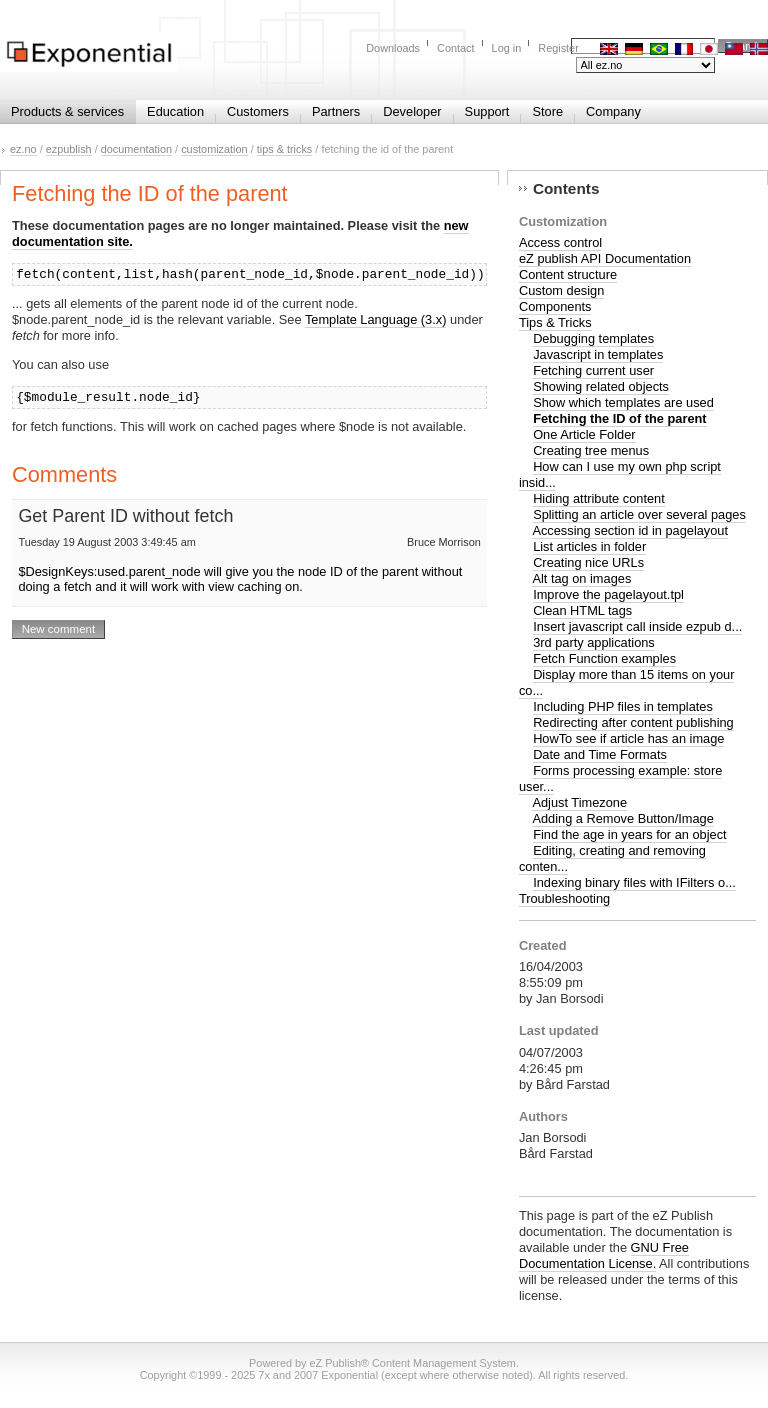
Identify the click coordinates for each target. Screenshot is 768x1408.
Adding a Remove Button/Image (622, 818)
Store (547, 111)
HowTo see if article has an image (628, 738)
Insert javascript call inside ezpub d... (637, 626)
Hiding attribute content (599, 498)
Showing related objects (601, 386)
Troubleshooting (564, 898)
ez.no (23, 149)
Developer (412, 111)
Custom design (561, 290)
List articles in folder (589, 546)
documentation (136, 149)
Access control (560, 242)
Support (487, 111)
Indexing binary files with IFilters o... (634, 882)
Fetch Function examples (604, 658)
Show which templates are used (623, 402)
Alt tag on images (581, 578)
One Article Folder (584, 434)
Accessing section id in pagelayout (630, 530)
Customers (258, 111)
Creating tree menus (591, 450)
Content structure (568, 274)
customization (214, 149)
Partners (336, 111)
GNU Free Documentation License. (604, 1255)
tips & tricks (285, 149)
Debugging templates (593, 338)
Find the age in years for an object (630, 834)
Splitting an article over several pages (639, 514)
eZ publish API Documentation (605, 258)
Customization (563, 221)
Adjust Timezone (579, 802)
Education (175, 111)
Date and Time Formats (600, 754)
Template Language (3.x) (376, 319)
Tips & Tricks (555, 322)
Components (555, 306)
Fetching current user (593, 370)
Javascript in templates (598, 354)
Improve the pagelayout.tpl (608, 594)
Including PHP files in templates (623, 706)
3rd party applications (594, 642)
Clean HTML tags (582, 610)
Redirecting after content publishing (633, 722)
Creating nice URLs (588, 562)
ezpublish (69, 149)
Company (613, 111)
